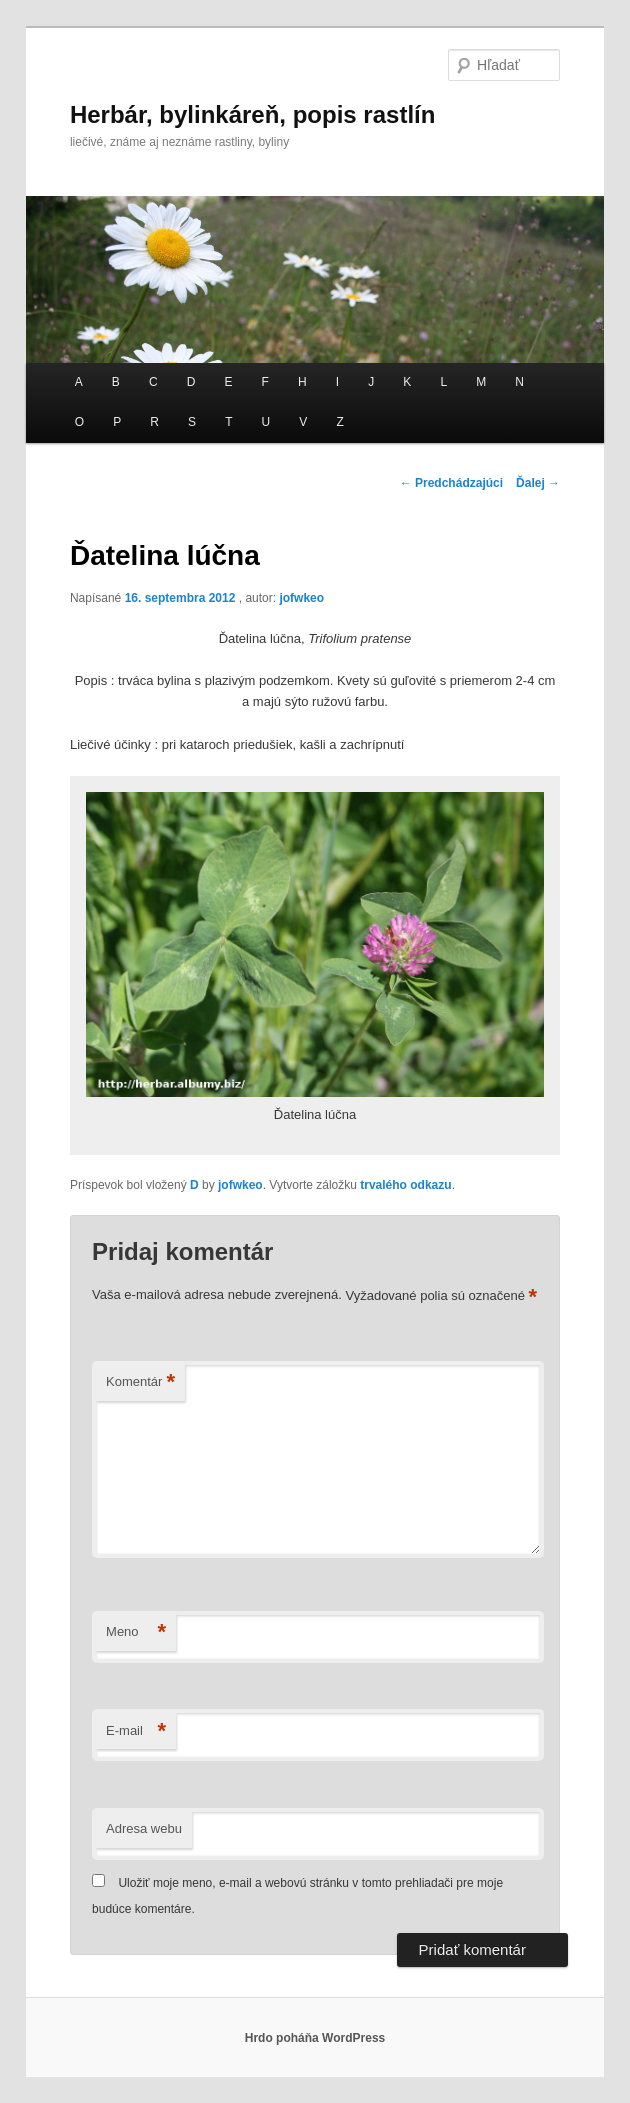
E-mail (136, 1731)
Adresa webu (144, 1828)
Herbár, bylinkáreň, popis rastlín (252, 114)
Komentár (140, 1382)
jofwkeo (301, 598)
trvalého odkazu (405, 1185)
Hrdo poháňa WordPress (315, 2038)
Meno (136, 1632)
